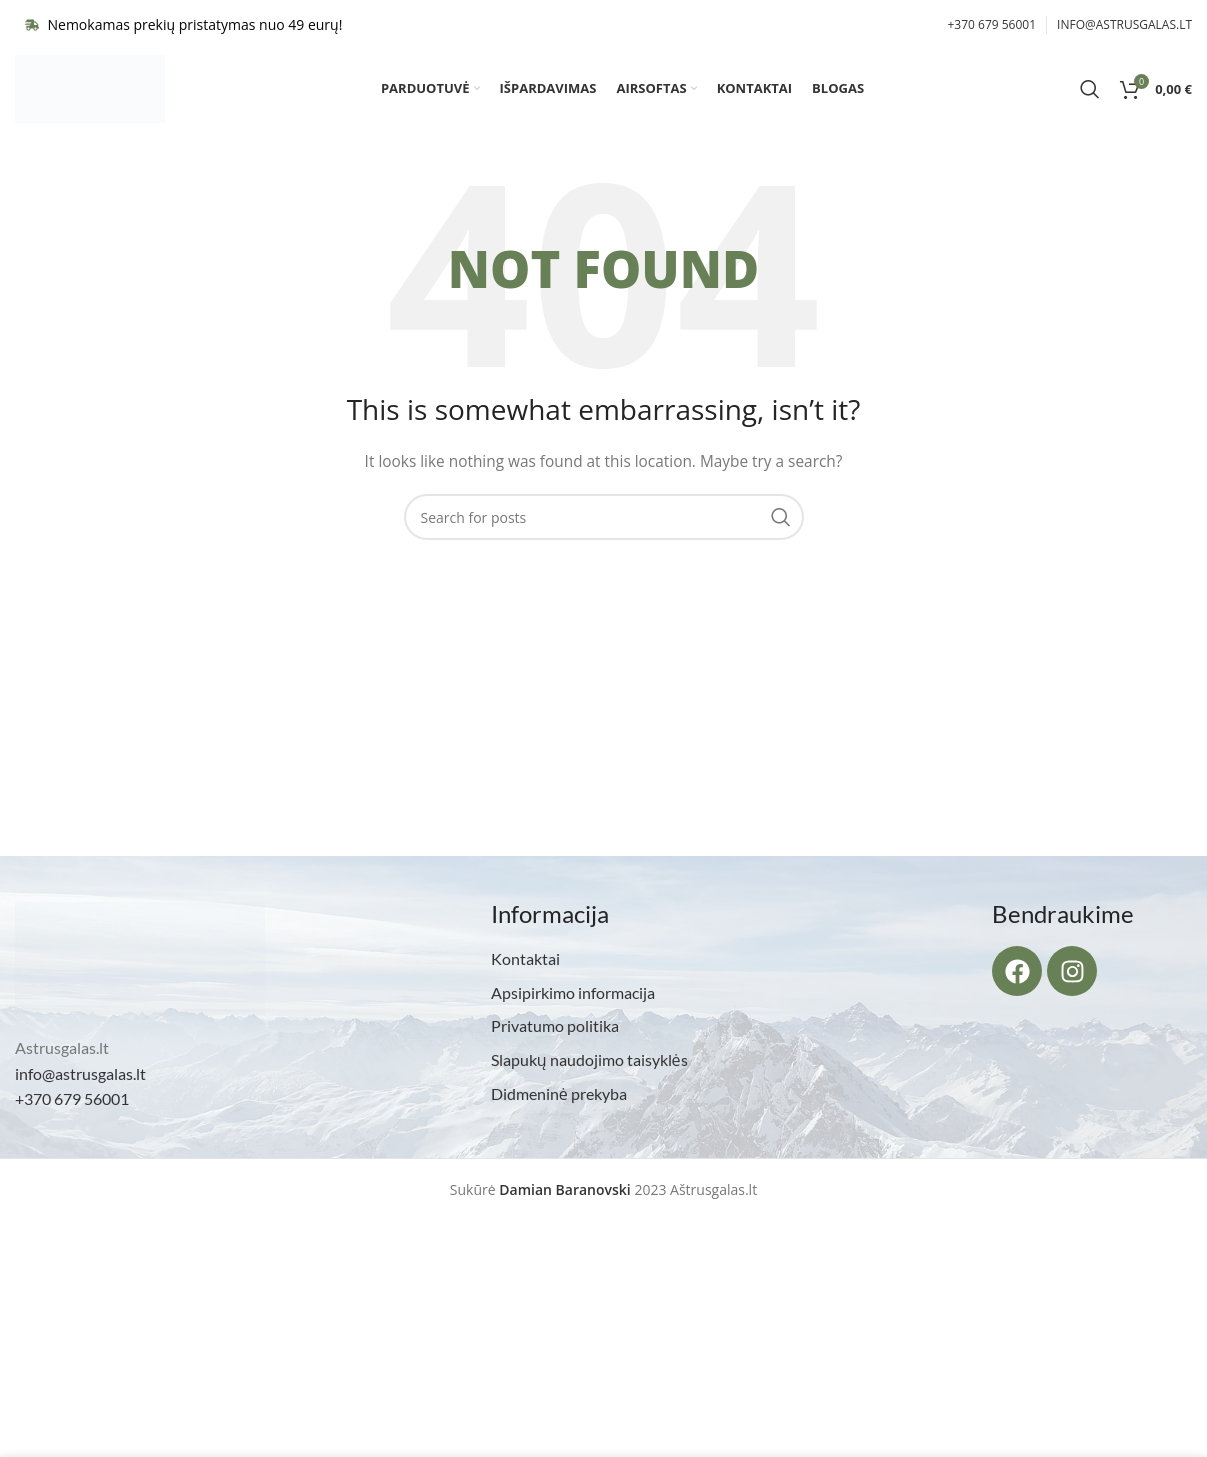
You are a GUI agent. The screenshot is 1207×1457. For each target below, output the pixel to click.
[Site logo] (90, 93)
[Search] (1090, 95)
